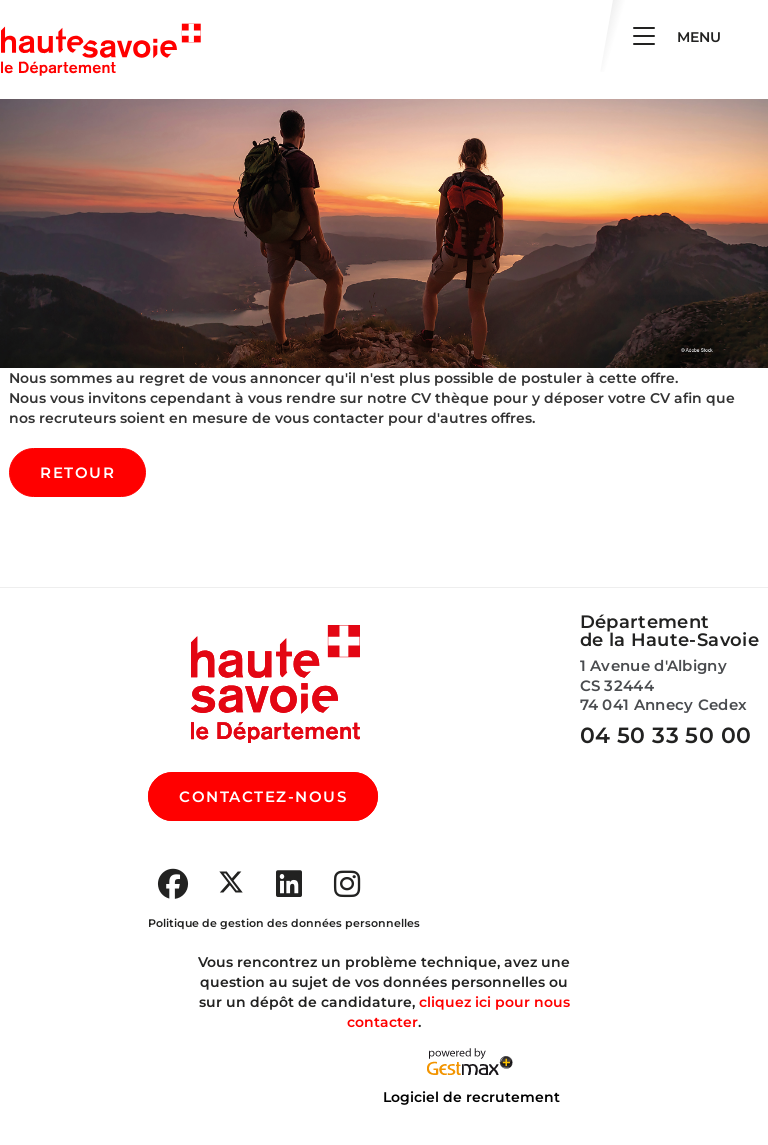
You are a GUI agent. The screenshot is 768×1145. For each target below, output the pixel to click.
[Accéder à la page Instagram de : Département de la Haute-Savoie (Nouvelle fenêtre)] (347, 884)
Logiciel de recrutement (471, 1097)
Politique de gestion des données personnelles (284, 923)
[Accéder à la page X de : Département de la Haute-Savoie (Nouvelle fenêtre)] (231, 882)
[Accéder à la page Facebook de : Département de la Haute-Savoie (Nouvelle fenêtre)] (173, 884)
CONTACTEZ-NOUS (263, 796)
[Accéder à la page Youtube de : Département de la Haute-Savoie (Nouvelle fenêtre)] (289, 884)
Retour (77, 472)
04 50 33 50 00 (666, 735)
